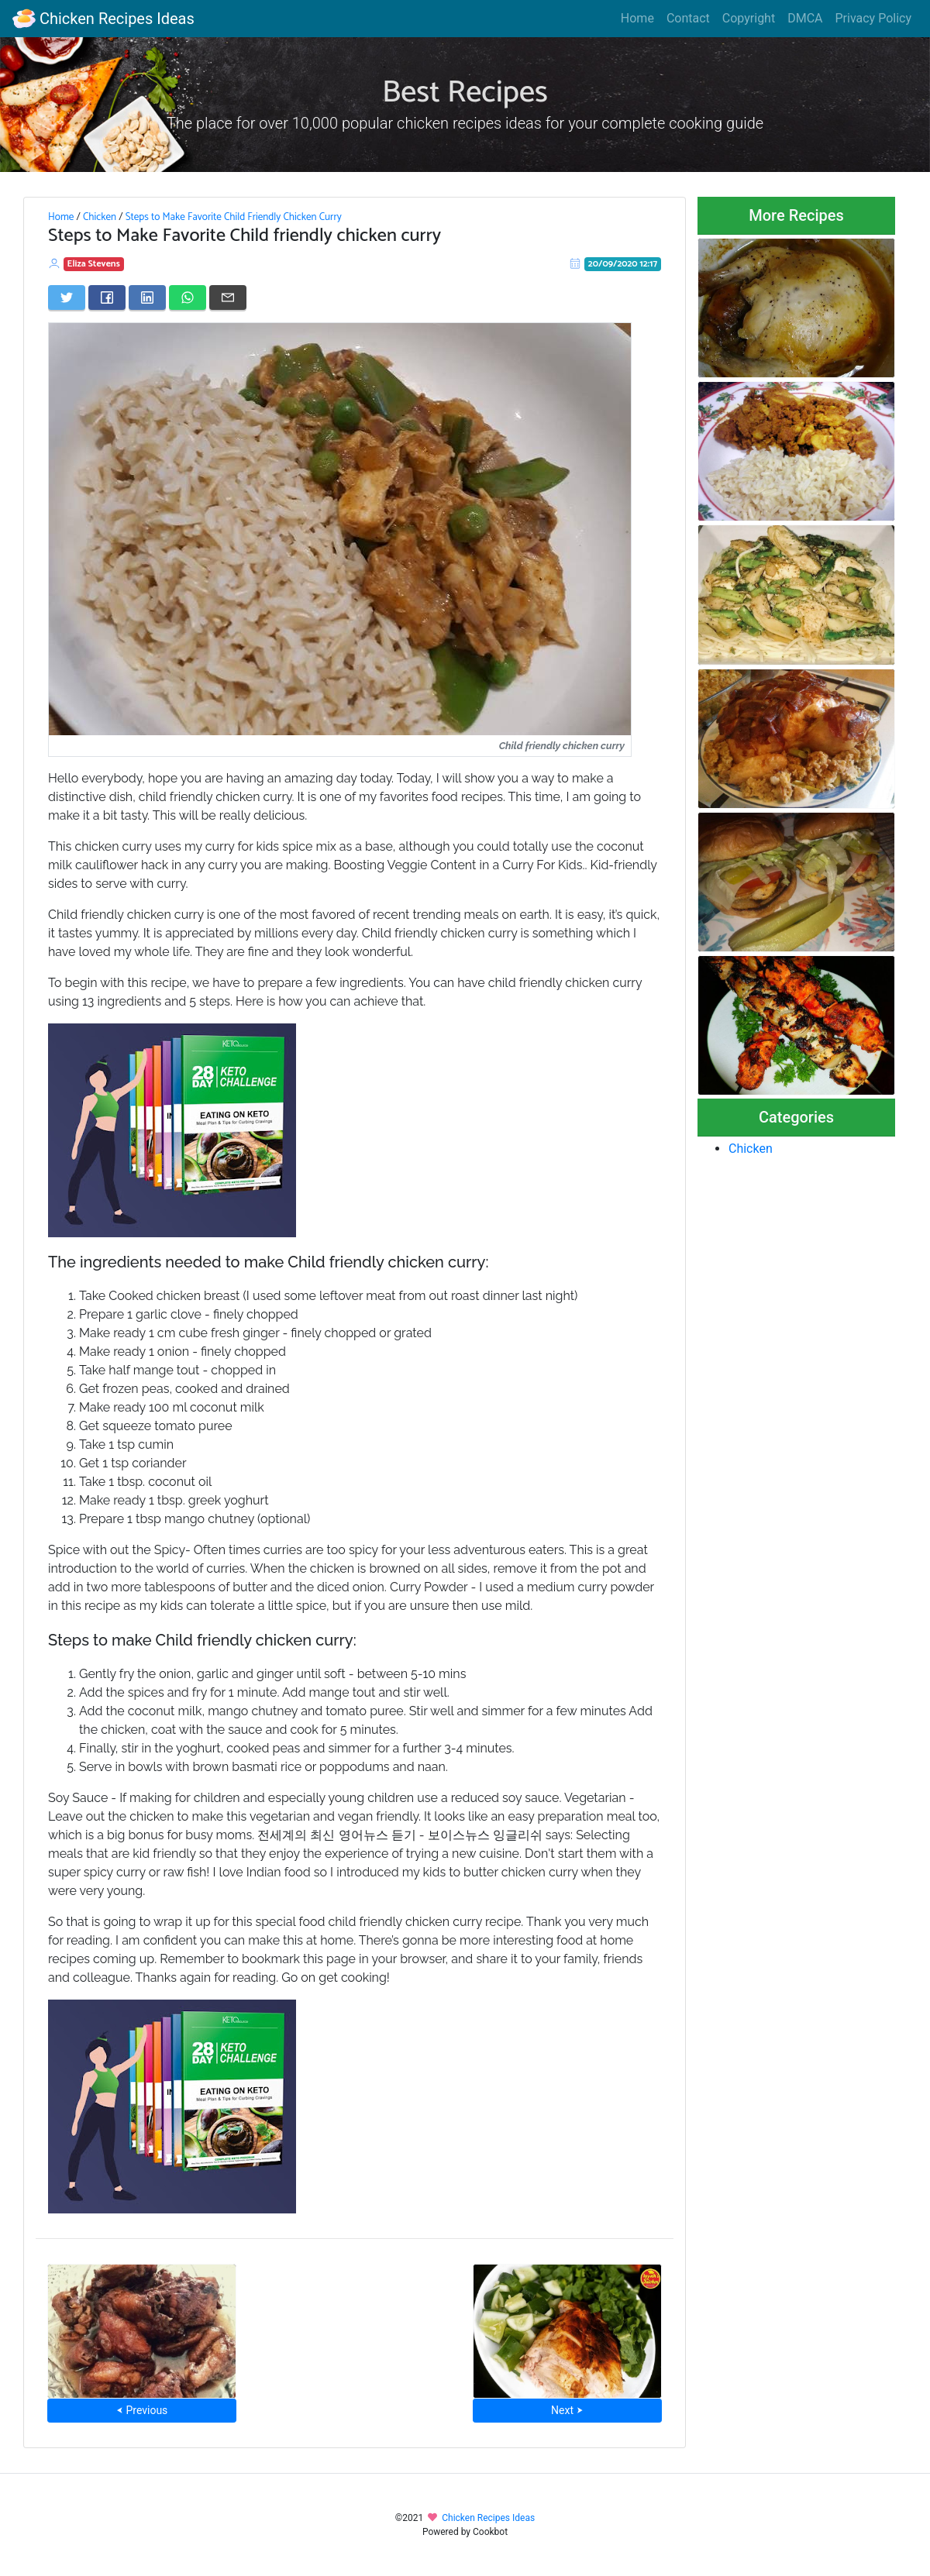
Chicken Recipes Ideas (103, 18)
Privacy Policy (873, 18)
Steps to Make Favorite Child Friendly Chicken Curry (234, 216)
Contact (688, 18)
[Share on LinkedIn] (147, 297)
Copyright (748, 18)
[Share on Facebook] (107, 297)
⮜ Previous (141, 2410)
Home (637, 18)
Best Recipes (465, 93)
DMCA (804, 18)
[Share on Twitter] (66, 297)
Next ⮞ (567, 2410)
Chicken (99, 216)
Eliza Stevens (93, 263)
